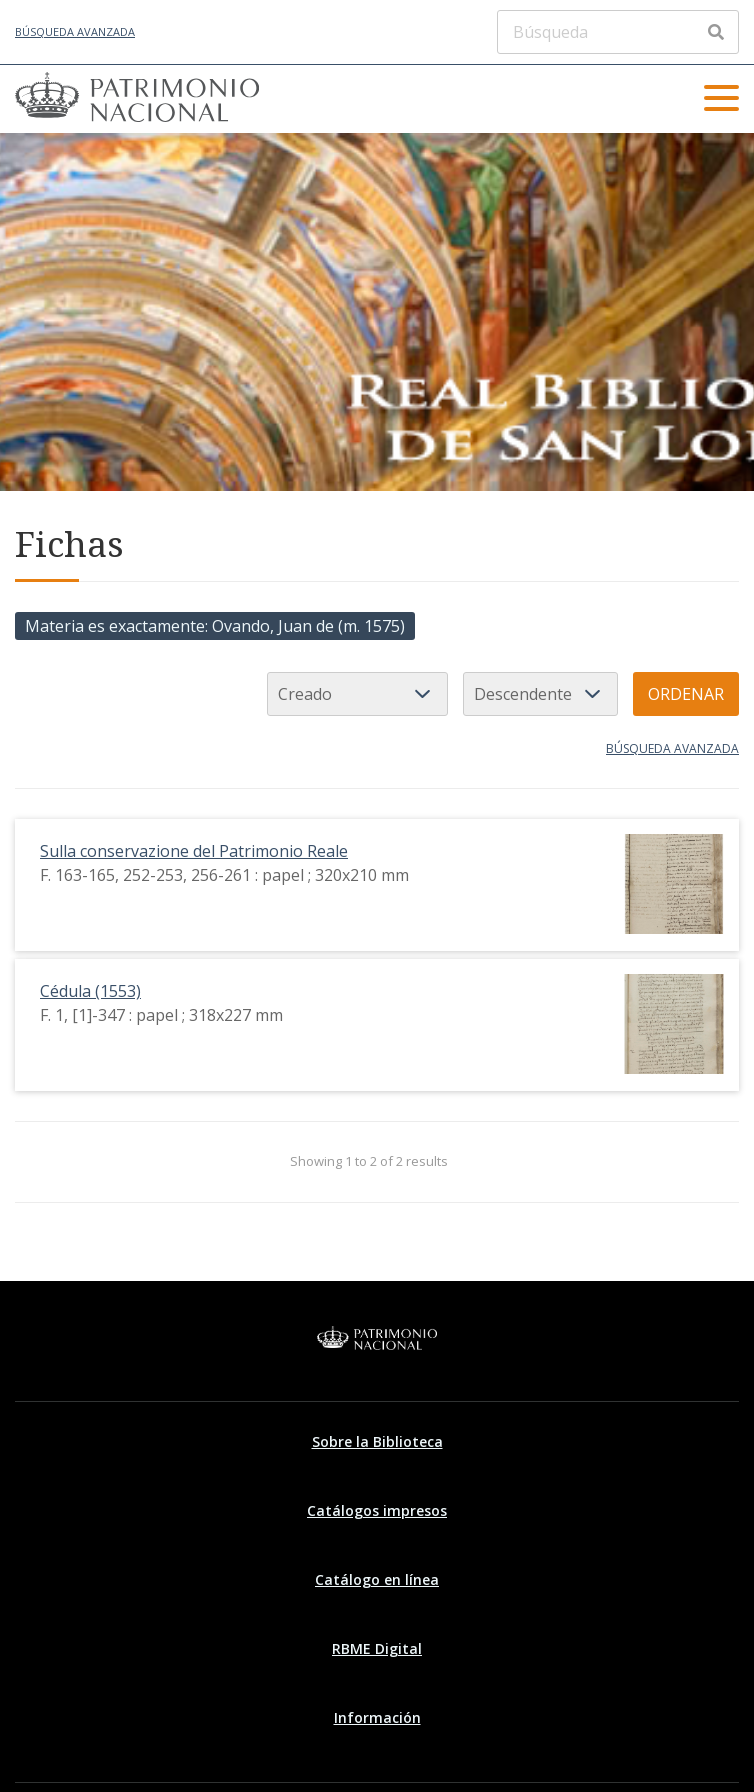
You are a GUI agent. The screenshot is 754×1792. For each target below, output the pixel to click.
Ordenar (686, 694)
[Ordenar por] (357, 694)
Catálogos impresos (377, 1510)
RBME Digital (377, 1648)
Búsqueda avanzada (75, 31)
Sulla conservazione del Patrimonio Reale (194, 851)
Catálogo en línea (377, 1579)
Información (377, 1717)
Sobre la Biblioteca (377, 1441)
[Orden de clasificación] (540, 694)
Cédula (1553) (90, 991)
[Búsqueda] (618, 32)
